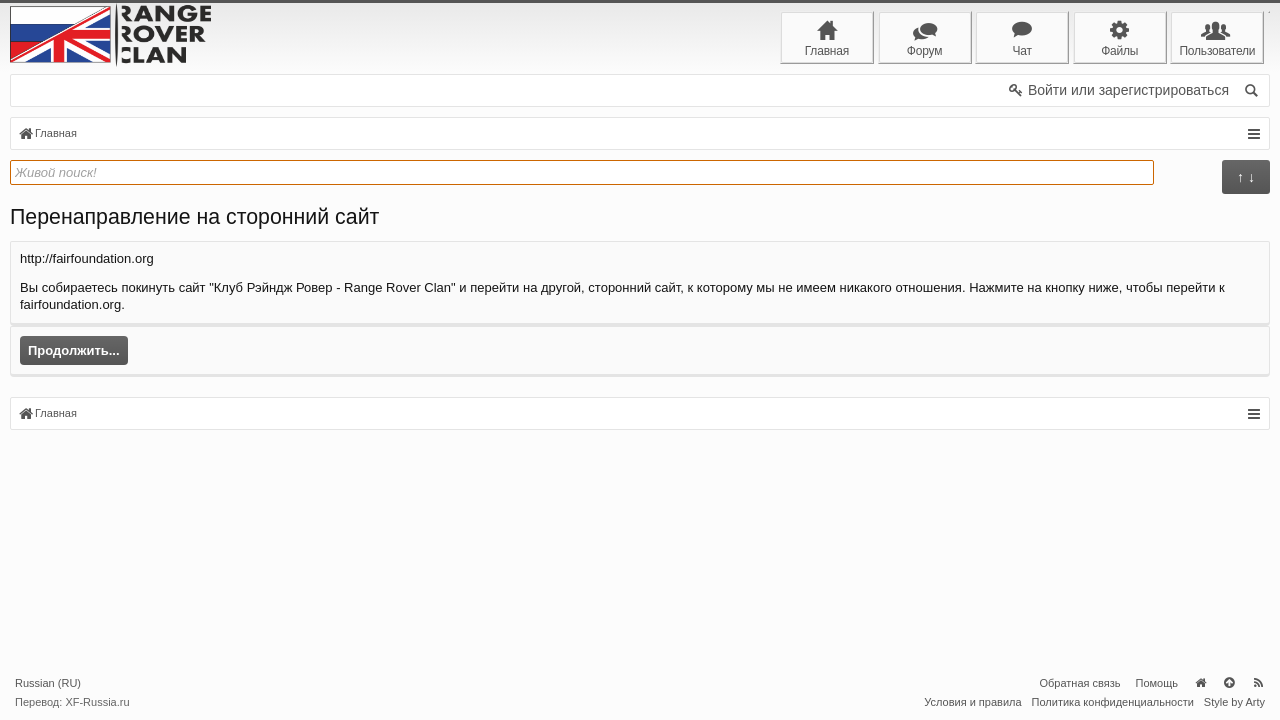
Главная (1200, 683)
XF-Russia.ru (97, 702)
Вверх (1229, 683)
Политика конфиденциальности (1113, 702)
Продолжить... (74, 350)
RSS (1258, 683)
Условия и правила (972, 702)
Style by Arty (1234, 702)
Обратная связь (1079, 683)
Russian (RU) (48, 683)
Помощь (1157, 683)
